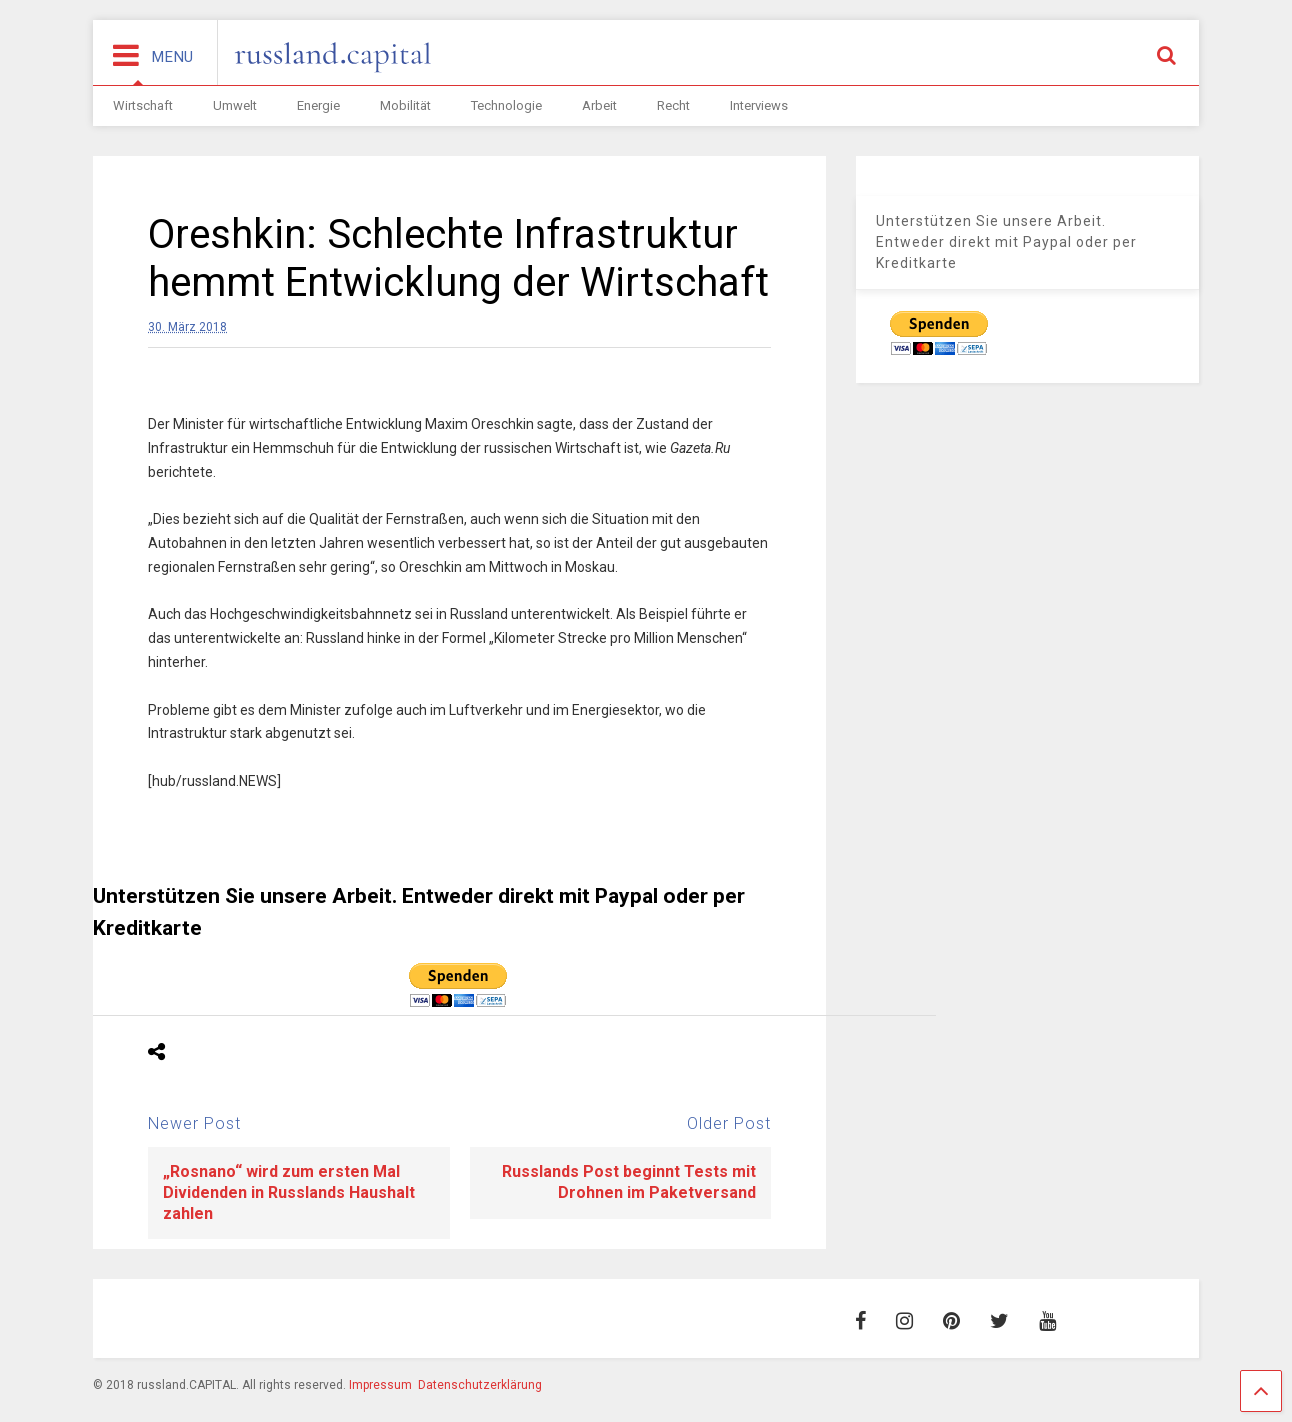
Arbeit (599, 105)
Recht (673, 105)
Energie (318, 105)
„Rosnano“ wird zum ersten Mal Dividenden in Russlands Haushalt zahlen (289, 1192)
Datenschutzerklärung (480, 1385)
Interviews (759, 105)
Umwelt (235, 105)
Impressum (380, 1385)
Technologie (506, 105)
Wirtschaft (143, 105)
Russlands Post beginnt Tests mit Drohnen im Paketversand (629, 1182)
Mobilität (405, 105)
